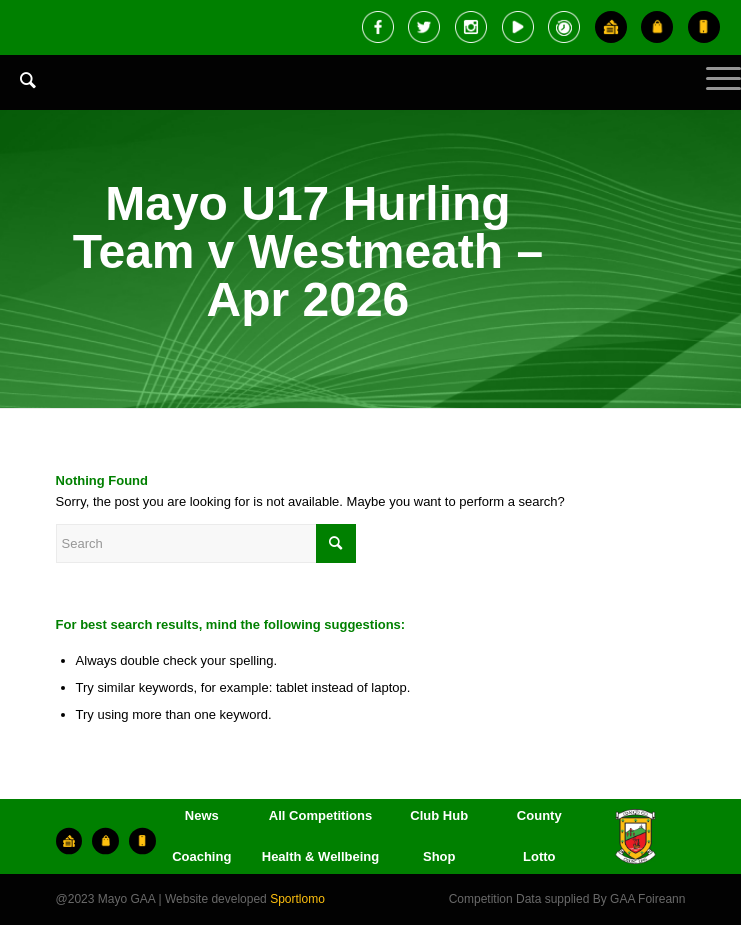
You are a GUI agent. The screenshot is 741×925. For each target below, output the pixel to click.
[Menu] (713, 95)
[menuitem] (18, 95)
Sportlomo (297, 899)
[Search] (18, 80)
